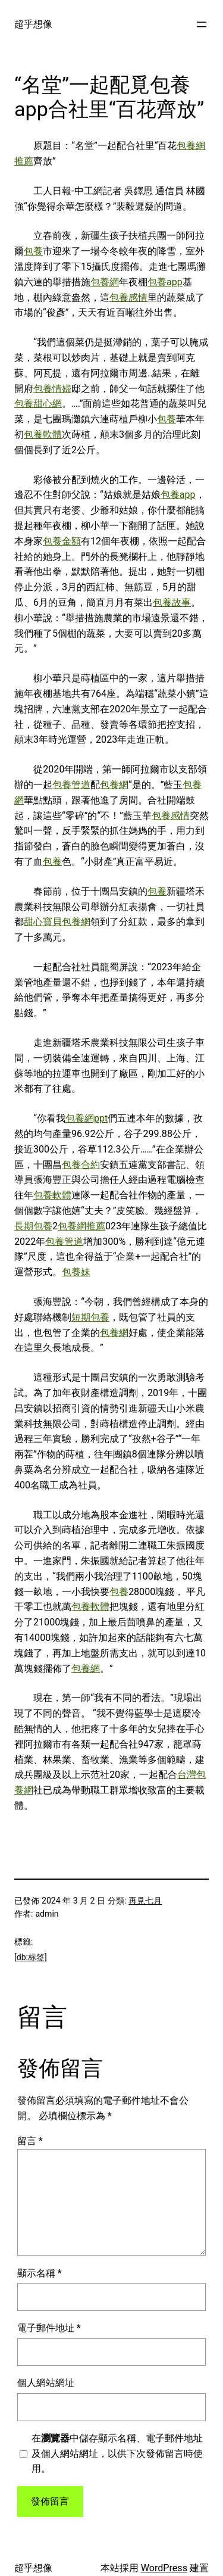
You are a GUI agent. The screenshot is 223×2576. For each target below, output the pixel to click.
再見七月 (145, 1900)
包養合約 (81, 1164)
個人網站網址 (45, 2382)
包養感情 (128, 297)
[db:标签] (30, 1957)
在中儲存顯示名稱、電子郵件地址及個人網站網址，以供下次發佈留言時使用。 (117, 2453)
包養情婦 (52, 388)
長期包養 (33, 1226)
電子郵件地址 (49, 2328)
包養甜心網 (38, 403)
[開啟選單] (201, 24)
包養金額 (62, 541)
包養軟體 (43, 434)
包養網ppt (86, 1118)
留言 (30, 2141)
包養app (165, 282)
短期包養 (90, 1317)
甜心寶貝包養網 (57, 921)
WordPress (164, 2568)
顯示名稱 (39, 2273)
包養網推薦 (81, 1226)
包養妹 (76, 1272)
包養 (33, 251)
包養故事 (172, 602)
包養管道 (71, 784)
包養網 (104, 282)
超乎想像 (33, 24)
